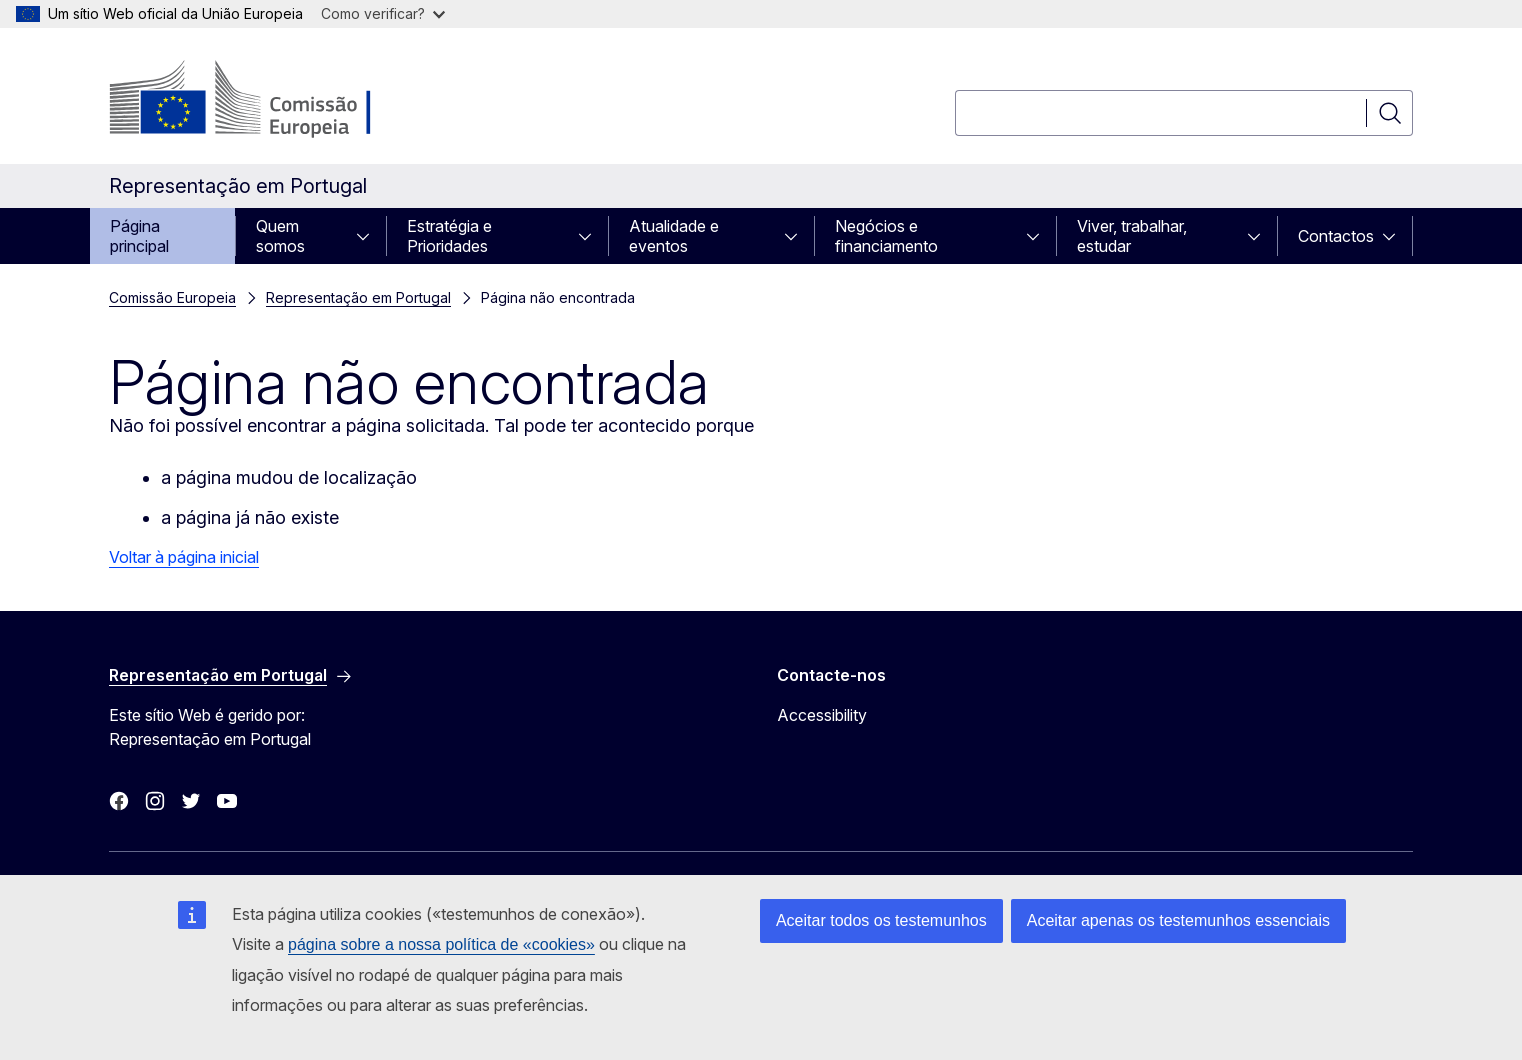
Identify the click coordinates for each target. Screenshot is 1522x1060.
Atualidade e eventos (674, 236)
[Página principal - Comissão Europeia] (270, 100)
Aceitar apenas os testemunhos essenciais (1178, 920)
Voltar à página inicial (184, 557)
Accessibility (822, 715)
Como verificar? (383, 13)
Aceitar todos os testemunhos (881, 920)
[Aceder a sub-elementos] (369, 236)
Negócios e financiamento (886, 236)
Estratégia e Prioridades (449, 236)
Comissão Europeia (172, 297)
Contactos (1336, 236)
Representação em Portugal (358, 297)
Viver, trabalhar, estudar (1132, 236)
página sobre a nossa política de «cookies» (441, 944)
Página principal (139, 236)
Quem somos (280, 236)
